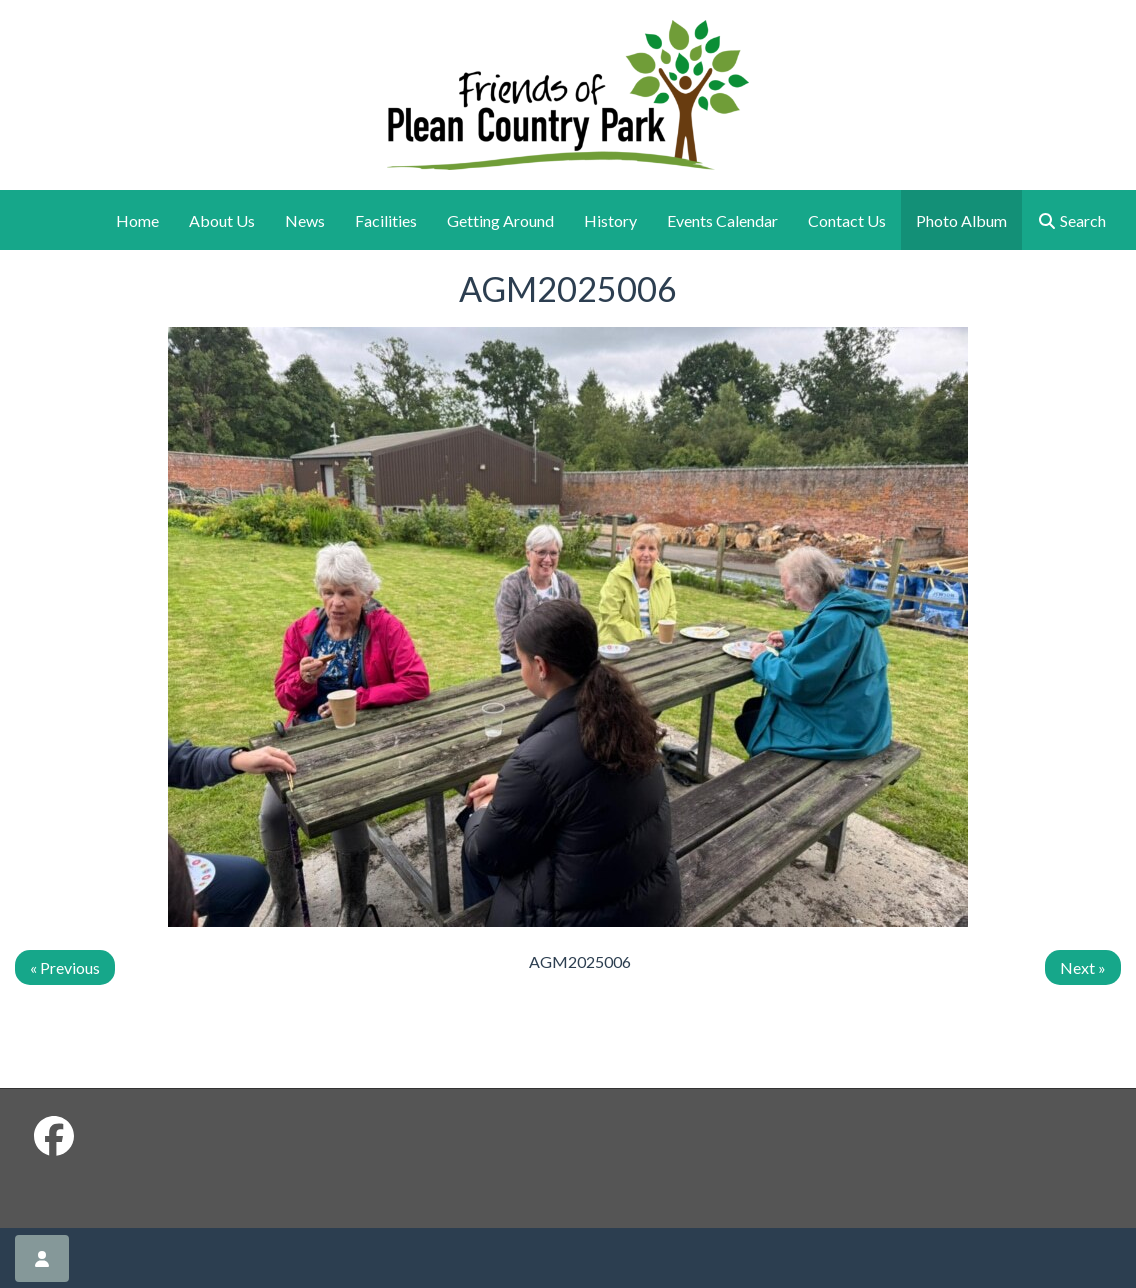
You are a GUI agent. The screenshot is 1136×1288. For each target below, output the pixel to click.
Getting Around (500, 220)
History (610, 220)
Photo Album (961, 220)
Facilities (386, 220)
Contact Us (847, 220)
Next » (1083, 967)
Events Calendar (722, 220)
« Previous (65, 967)
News (305, 220)
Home (137, 220)
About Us (222, 220)
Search (1071, 220)
